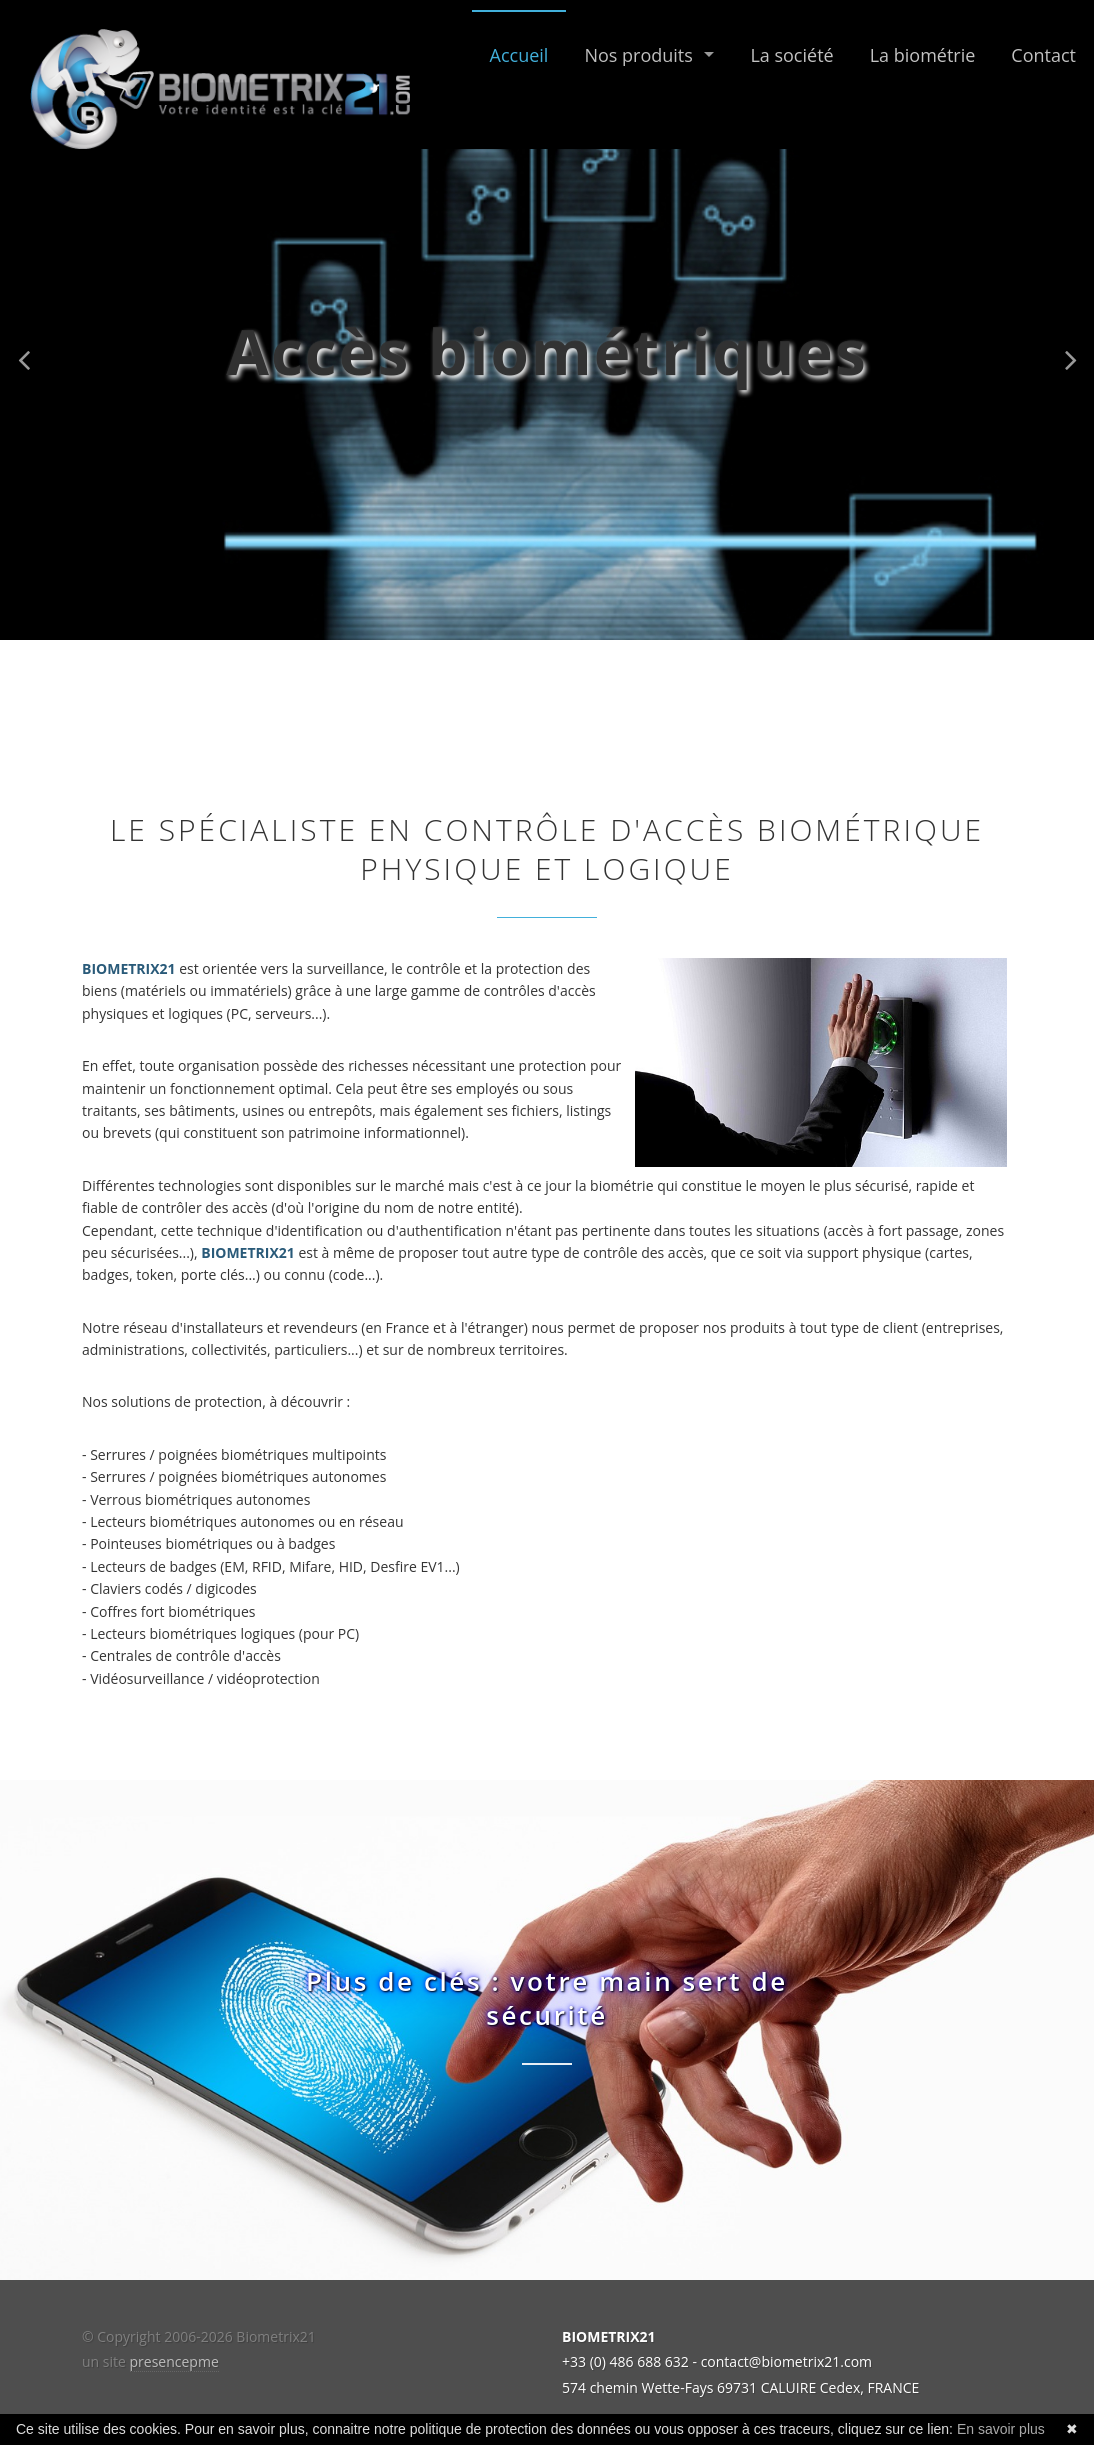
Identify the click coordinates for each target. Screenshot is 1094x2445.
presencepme (174, 2361)
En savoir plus (1001, 2429)
